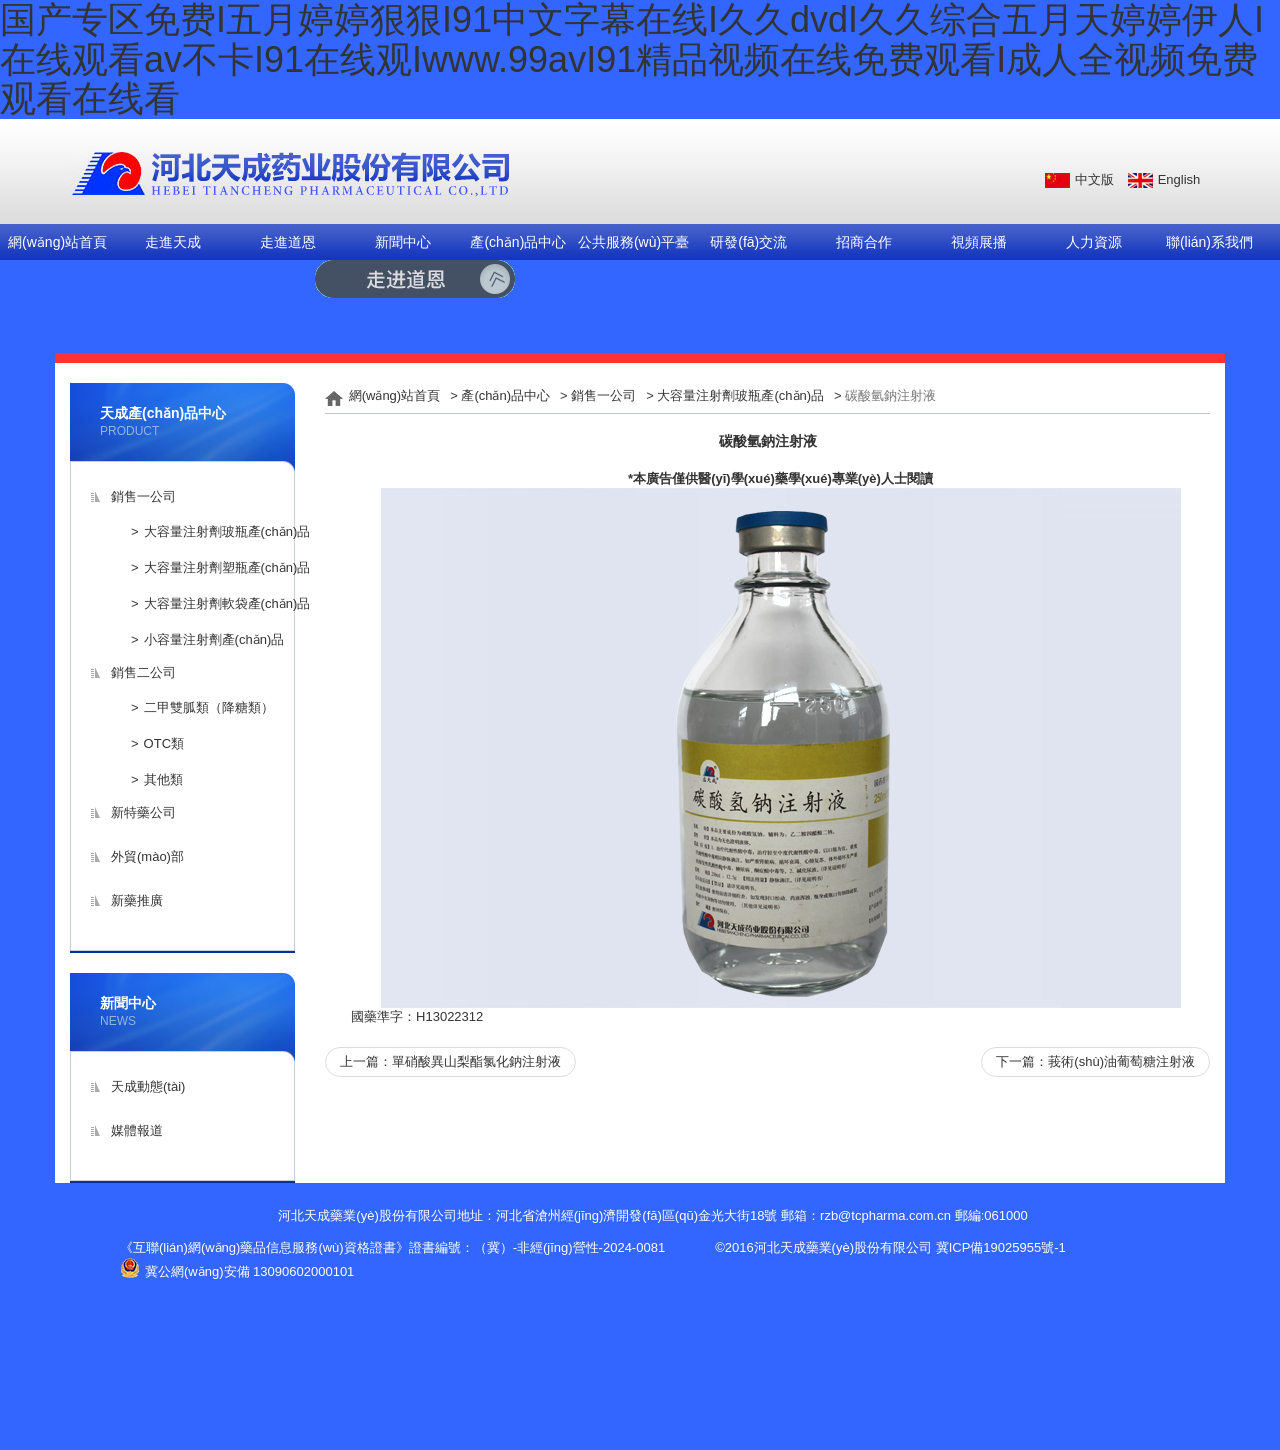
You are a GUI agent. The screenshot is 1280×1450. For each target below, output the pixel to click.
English (1179, 179)
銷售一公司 (143, 496)
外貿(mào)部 (147, 856)
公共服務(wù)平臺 (633, 242)
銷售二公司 (143, 672)
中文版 (1094, 179)
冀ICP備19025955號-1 (1001, 1247)
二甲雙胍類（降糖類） (209, 707)
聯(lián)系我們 (1209, 242)
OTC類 (164, 743)
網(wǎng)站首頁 (57, 242)
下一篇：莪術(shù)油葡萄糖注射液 (1095, 1061)
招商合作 (864, 242)
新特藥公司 (143, 812)
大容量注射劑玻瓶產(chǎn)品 (227, 531)
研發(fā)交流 (748, 242)
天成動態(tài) (148, 1086)
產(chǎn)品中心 (518, 242)
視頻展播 (979, 242)
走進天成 (173, 242)
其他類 (163, 779)
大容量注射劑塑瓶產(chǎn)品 (227, 567)
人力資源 (1094, 242)
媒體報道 (137, 1130)
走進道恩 (288, 242)
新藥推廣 (137, 900)
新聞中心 (403, 242)
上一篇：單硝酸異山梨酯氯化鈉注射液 (450, 1061)
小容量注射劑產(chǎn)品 (214, 639)
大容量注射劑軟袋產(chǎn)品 (227, 603)
